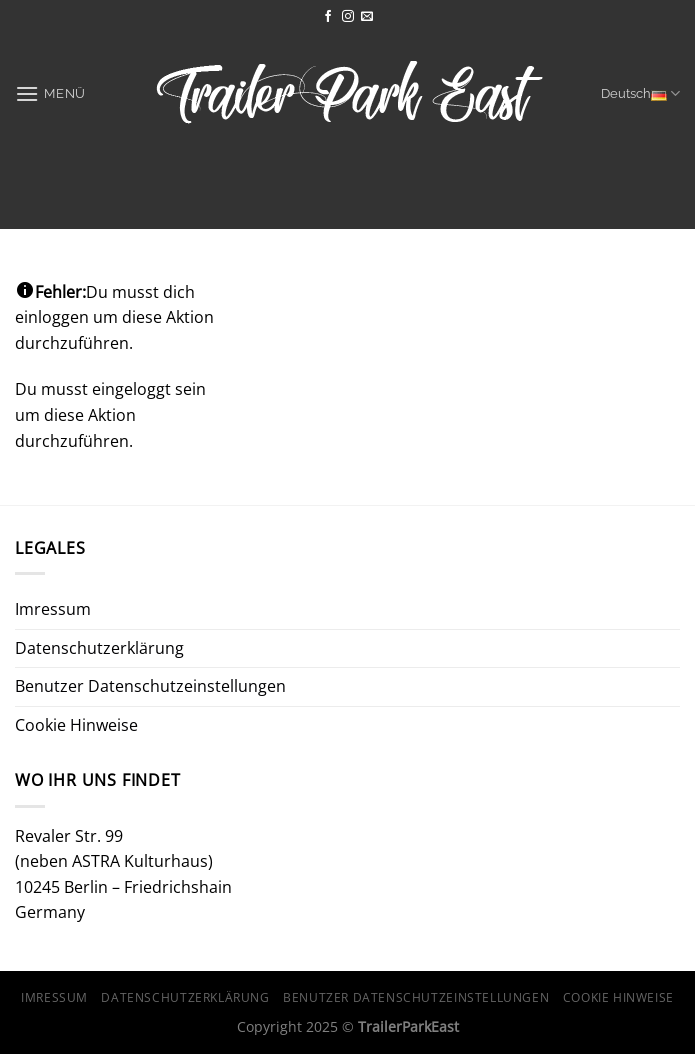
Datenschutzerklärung (99, 648)
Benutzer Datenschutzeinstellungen (150, 686)
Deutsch (640, 93)
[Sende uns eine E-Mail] (367, 17)
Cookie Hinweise (76, 725)
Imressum (53, 609)
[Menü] (50, 93)
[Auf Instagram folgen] (348, 17)
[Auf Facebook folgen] (328, 17)
